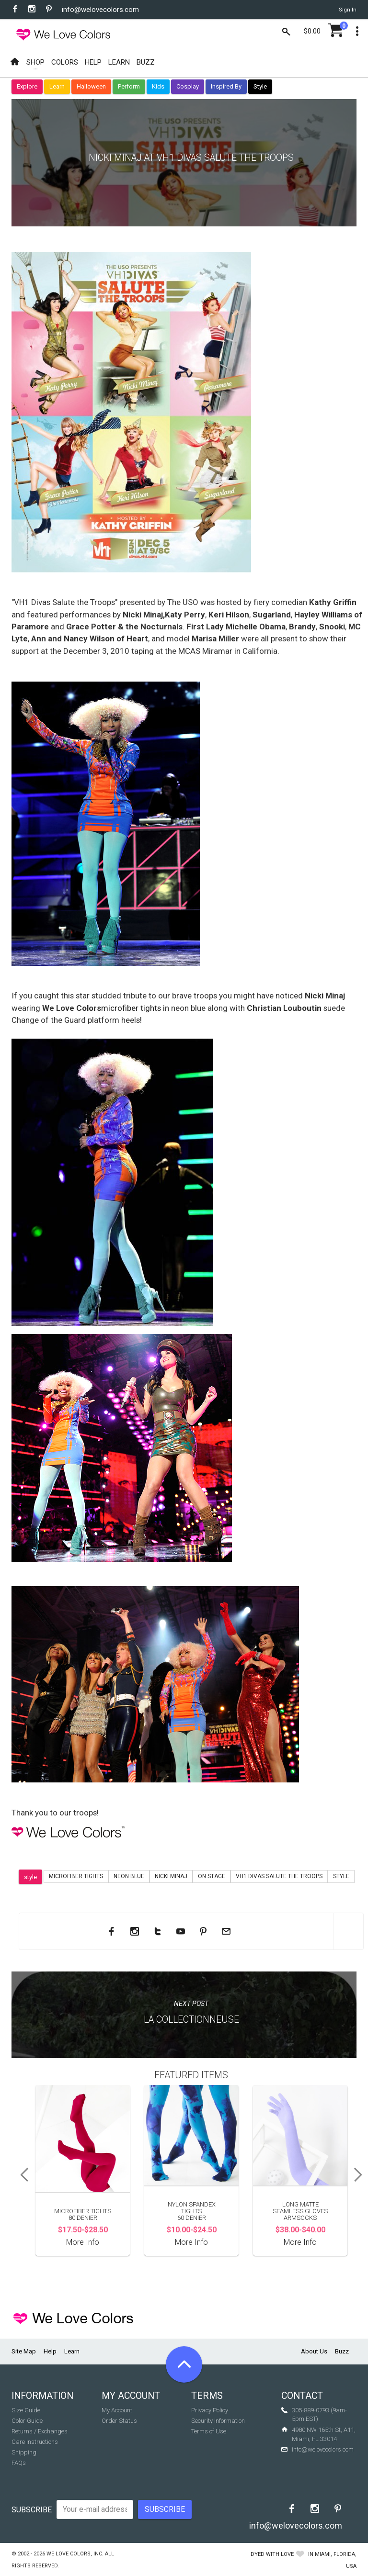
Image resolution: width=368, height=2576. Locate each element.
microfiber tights (131, 1008)
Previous (21, 2174)
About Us (314, 2351)
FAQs (19, 2462)
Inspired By (226, 86)
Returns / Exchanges (40, 2431)
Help (50, 2351)
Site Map (24, 2351)
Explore (27, 86)
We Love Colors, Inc (74, 2554)
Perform (129, 86)
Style (260, 86)
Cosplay (187, 86)
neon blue (129, 1876)
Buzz (342, 2351)
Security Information (218, 2420)
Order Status (119, 2420)
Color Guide (27, 2420)
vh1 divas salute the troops (279, 1876)
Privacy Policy (209, 2410)
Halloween (91, 86)
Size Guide (26, 2410)
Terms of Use (208, 2431)
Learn (57, 86)
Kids (158, 86)
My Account (117, 2410)
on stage (211, 1876)
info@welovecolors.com (100, 9)
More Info (82, 2242)
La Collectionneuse (191, 2019)
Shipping (24, 2452)
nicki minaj (171, 1876)
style (30, 1877)
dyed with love (272, 2554)
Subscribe (32, 2509)
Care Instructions (35, 2441)
